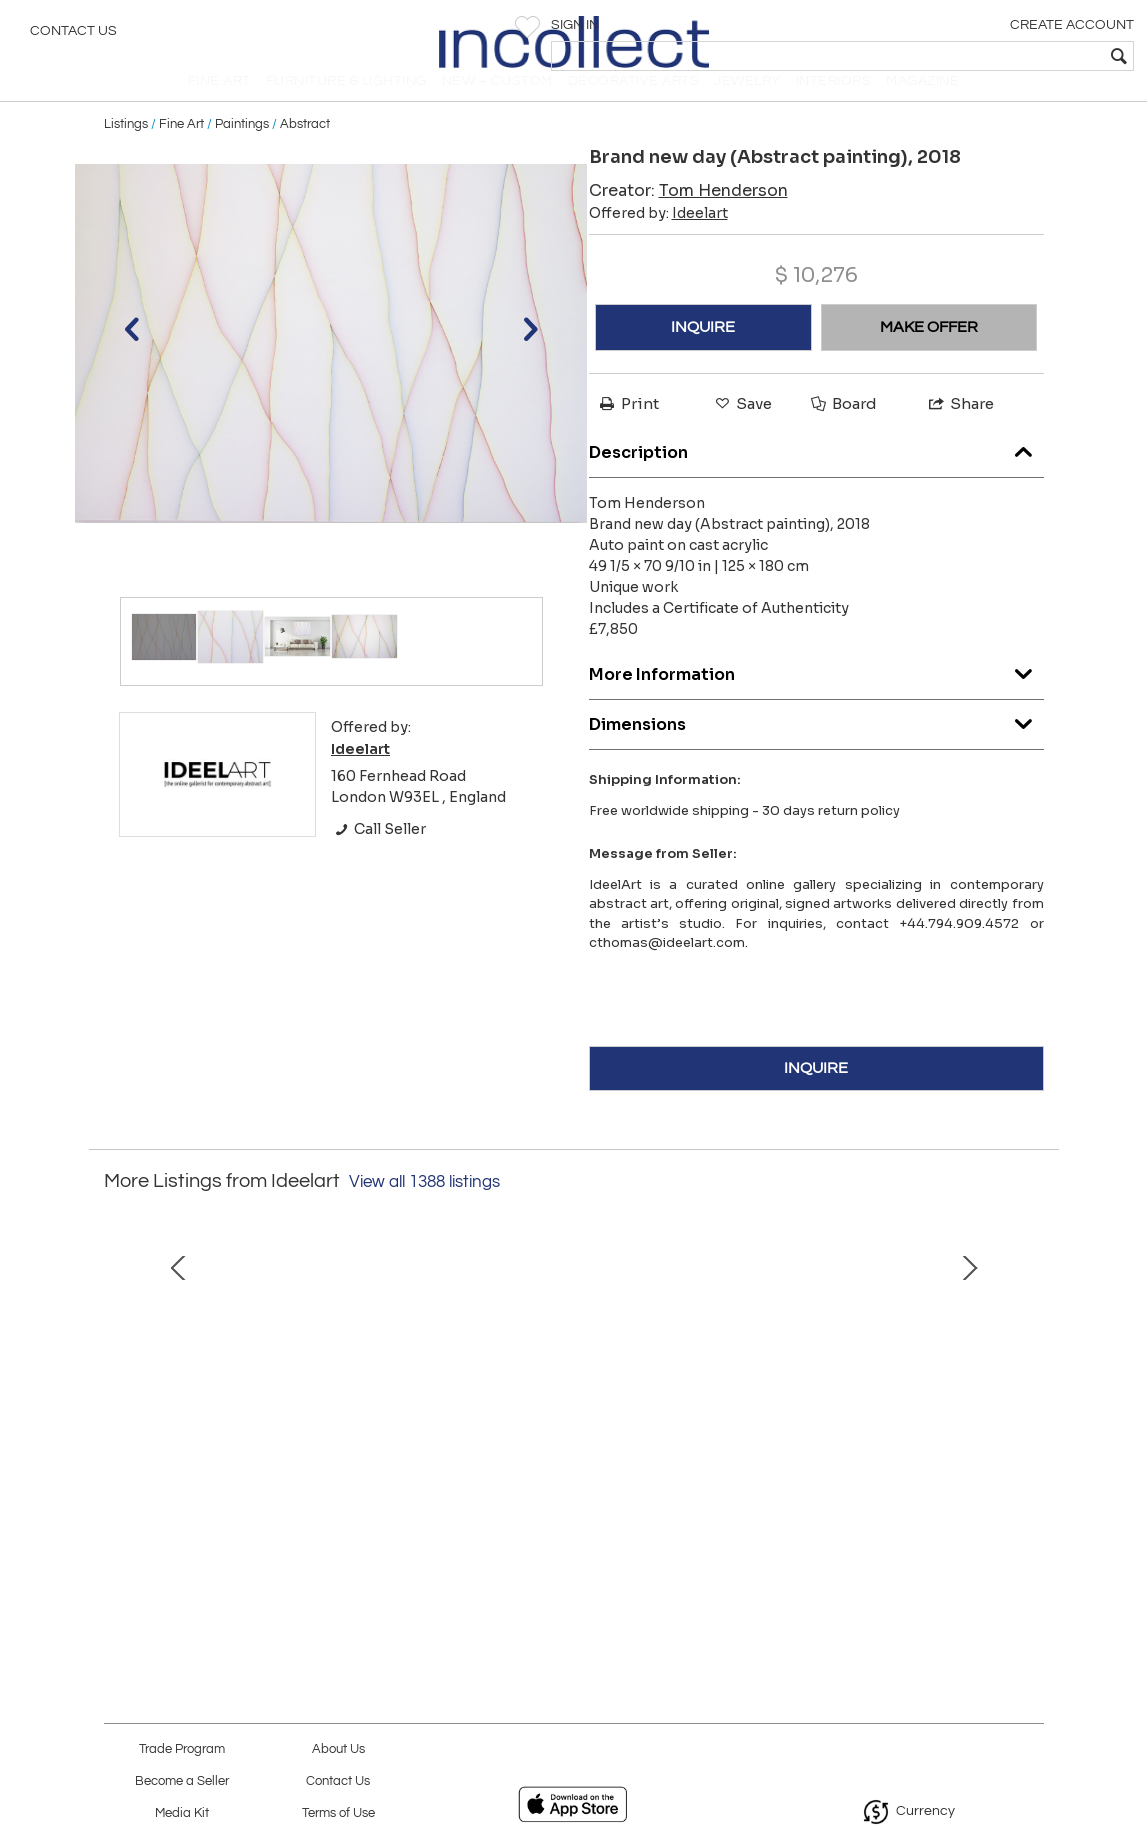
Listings (126, 152)
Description (816, 475)
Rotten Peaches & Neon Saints (573, 1536)
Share (960, 431)
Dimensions (816, 747)
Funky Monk (860, 1536)
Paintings (242, 152)
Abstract (305, 152)
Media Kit (182, 1813)
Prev (119, 1396)
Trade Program (182, 1749)
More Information (816, 697)
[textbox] (987, 56)
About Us (338, 1749)
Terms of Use (338, 1813)
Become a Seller (182, 1781)
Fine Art (181, 152)
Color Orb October (286, 1536)
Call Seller (378, 857)
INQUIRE (703, 355)
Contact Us (73, 35)
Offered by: (658, 241)
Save (742, 431)
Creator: (688, 218)
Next (1029, 1396)
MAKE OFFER (929, 355)
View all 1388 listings (424, 1210)
